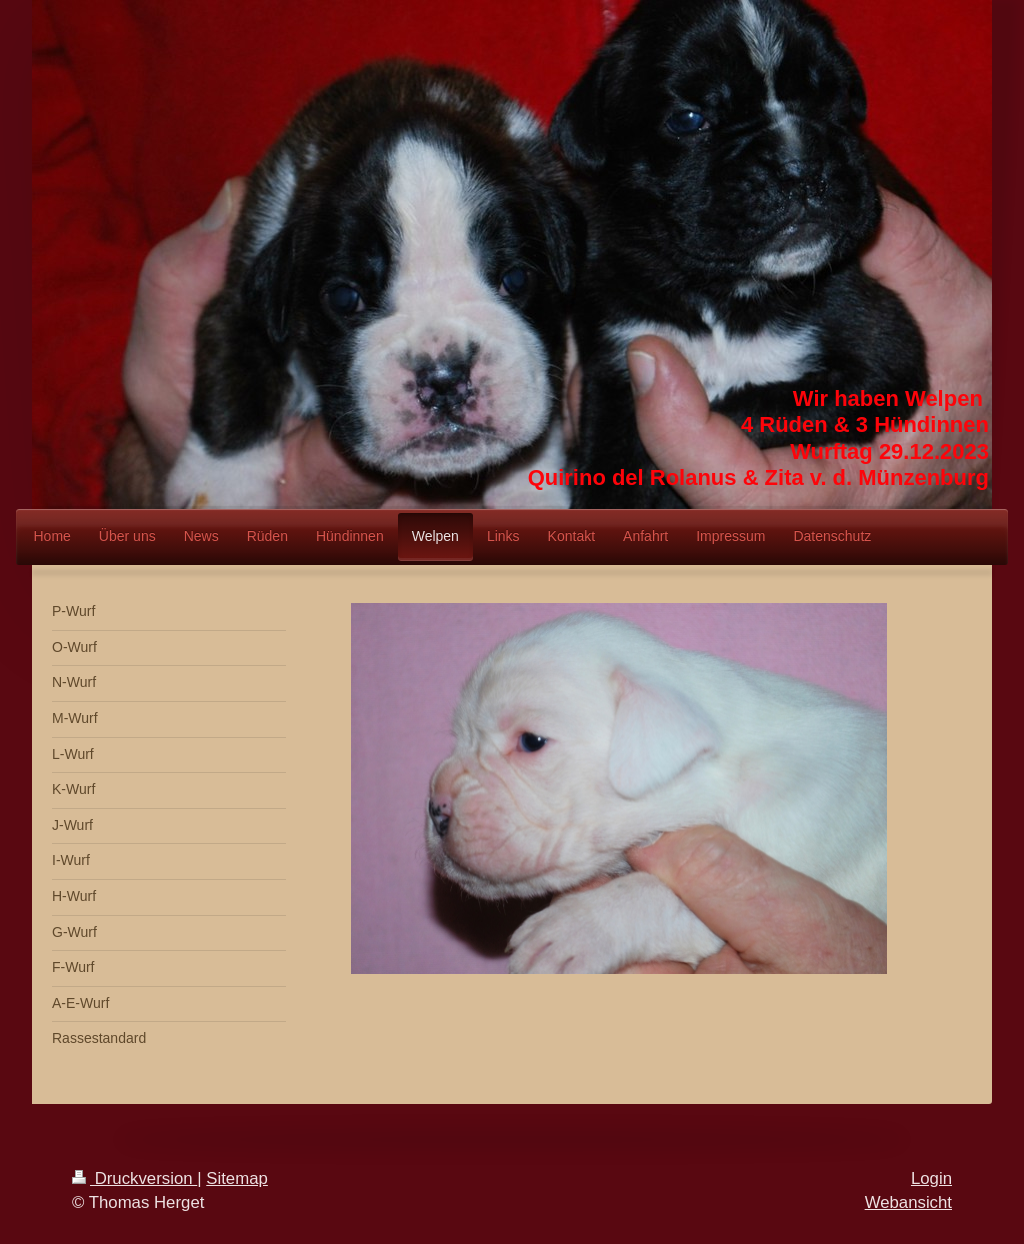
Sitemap (237, 1178)
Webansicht (908, 1202)
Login (931, 1178)
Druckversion (134, 1178)
